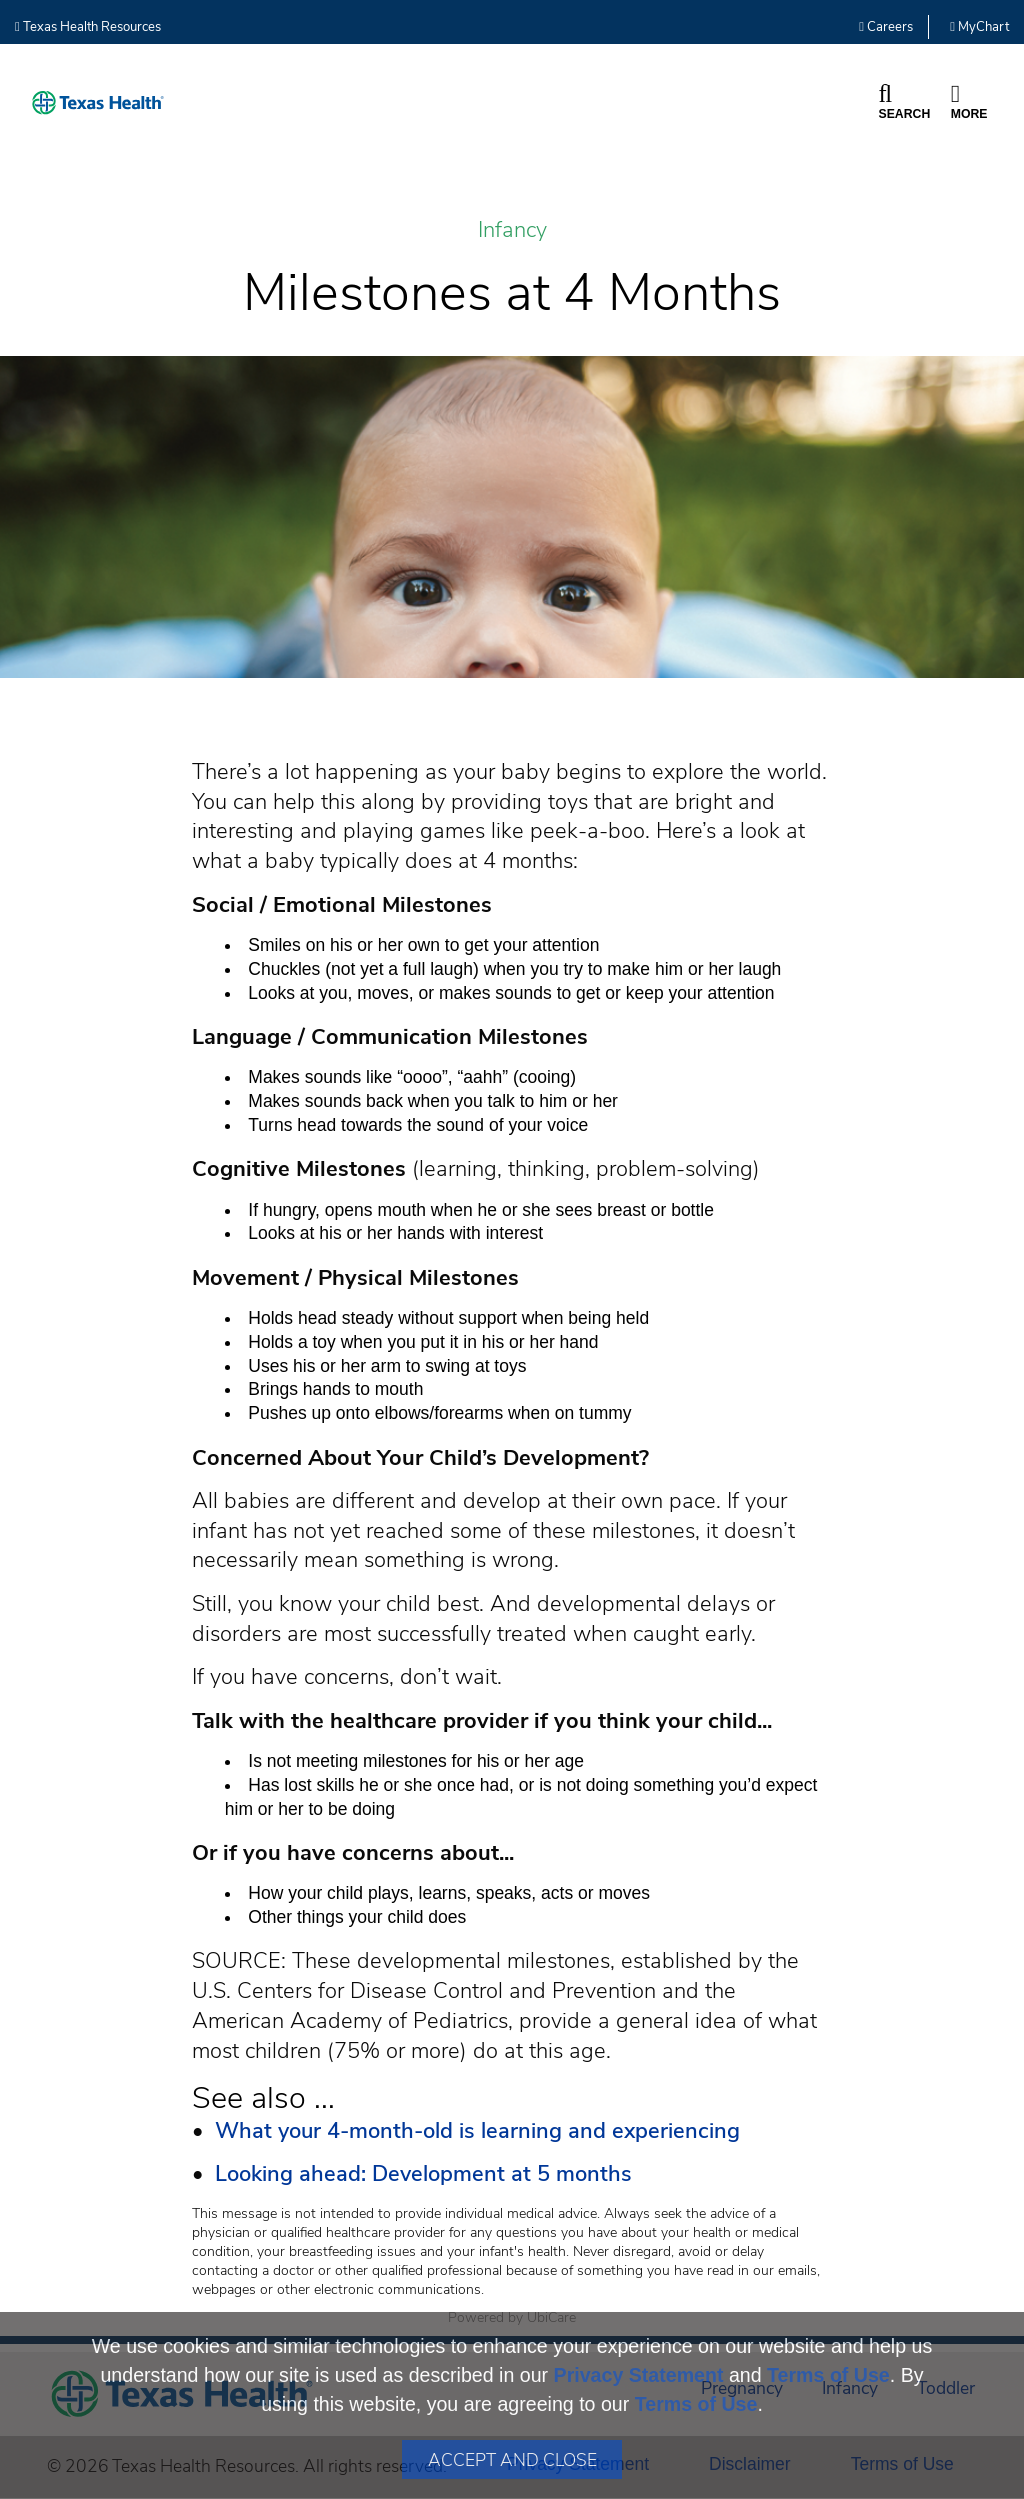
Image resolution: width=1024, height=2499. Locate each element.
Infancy (512, 230)
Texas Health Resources (88, 27)
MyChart (979, 27)
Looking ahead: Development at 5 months (423, 2174)
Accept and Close (512, 2460)
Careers (886, 27)
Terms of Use (828, 2375)
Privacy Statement (639, 2375)
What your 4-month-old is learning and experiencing (477, 2131)
